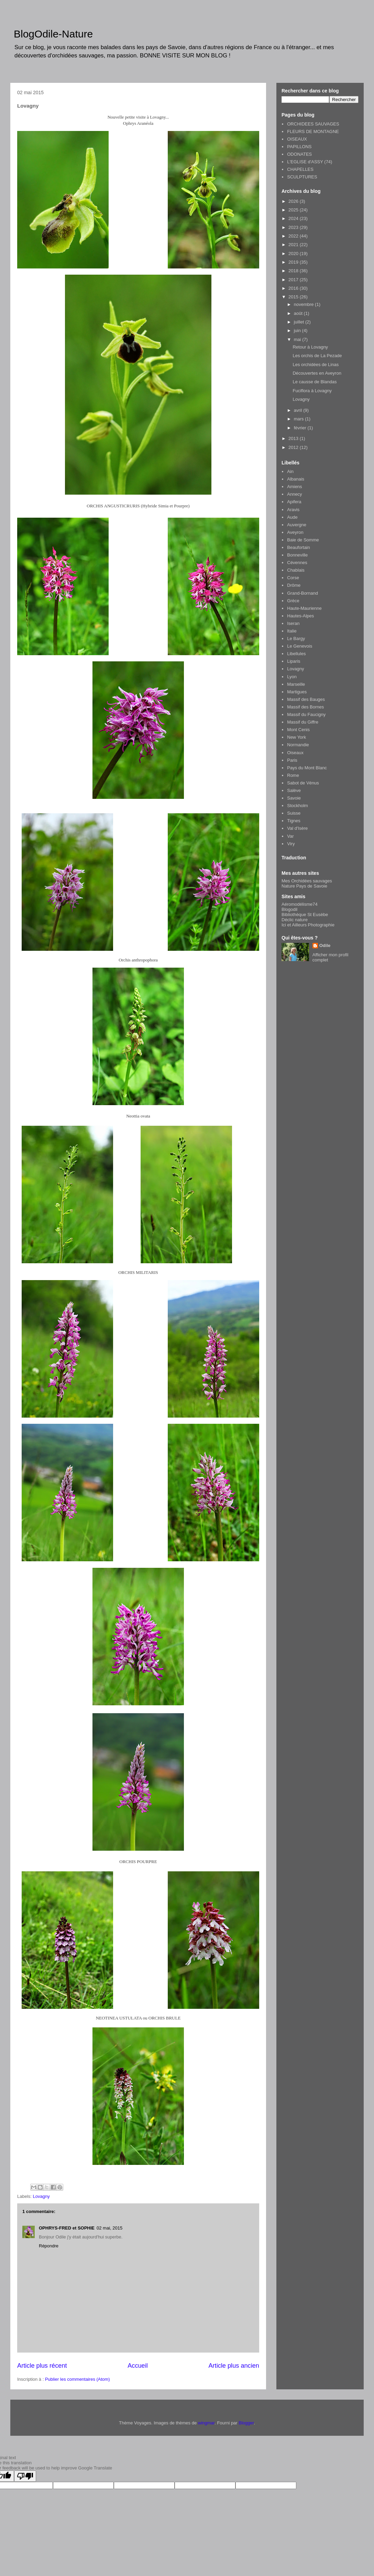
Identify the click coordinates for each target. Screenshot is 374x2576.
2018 (294, 270)
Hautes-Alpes (300, 615)
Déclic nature (295, 919)
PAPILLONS (299, 146)
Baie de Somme (303, 539)
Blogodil (289, 909)
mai (298, 339)
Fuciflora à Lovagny (312, 390)
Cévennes (297, 562)
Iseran (293, 623)
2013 (294, 438)
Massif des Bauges (306, 699)
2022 (294, 236)
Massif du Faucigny (306, 714)
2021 (294, 244)
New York (296, 737)
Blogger (246, 2422)
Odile (325, 945)
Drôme (293, 585)
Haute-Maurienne (304, 608)
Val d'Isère (297, 828)
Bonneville (297, 555)
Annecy (294, 494)
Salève (294, 790)
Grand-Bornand (302, 593)
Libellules (296, 653)
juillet (299, 321)
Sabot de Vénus (303, 782)
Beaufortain (298, 547)
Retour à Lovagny (310, 347)
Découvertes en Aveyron (317, 373)
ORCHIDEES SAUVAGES (313, 123)
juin (298, 330)
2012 (294, 447)
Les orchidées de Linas (316, 364)
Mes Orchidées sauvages (307, 880)
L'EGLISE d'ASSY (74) (309, 161)
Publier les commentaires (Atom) (77, 2379)
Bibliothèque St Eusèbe (305, 914)
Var (290, 836)
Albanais (295, 479)
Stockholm (297, 805)
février (301, 427)
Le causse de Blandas (315, 381)
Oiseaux (295, 752)
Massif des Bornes (305, 706)
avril (298, 410)
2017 (294, 279)
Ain (290, 471)
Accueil (138, 2365)
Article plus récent (42, 2365)
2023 (294, 227)
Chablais (296, 570)
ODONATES (299, 154)
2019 (294, 262)
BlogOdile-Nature (53, 34)
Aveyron (295, 532)
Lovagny (41, 2196)
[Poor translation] (25, 2476)
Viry (291, 843)
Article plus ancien (233, 2365)
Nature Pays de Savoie (304, 886)
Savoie (294, 798)
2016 (294, 288)
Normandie (298, 744)
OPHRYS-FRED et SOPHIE (67, 2228)
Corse (293, 577)
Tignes (293, 820)
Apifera (294, 501)
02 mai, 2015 (109, 2228)
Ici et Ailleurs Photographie (308, 924)
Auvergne (296, 524)
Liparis (293, 661)
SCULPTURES (302, 176)
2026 (294, 201)
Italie (291, 631)
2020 (294, 253)
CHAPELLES (300, 169)
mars (299, 418)
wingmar (206, 2422)
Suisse (293, 813)
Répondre (48, 2245)
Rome (293, 775)
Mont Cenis (298, 729)
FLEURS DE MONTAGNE (313, 131)
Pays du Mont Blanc (307, 767)
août (299, 313)
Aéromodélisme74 (300, 904)
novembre (304, 304)
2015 (294, 296)
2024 (294, 218)
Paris (292, 760)
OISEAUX (297, 139)
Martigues (297, 691)
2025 (294, 209)
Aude (292, 517)
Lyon (292, 676)
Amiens (294, 486)
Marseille (296, 684)
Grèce (293, 600)
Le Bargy (296, 638)
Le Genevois (299, 646)
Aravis (293, 509)
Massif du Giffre (302, 722)
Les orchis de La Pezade (317, 355)
